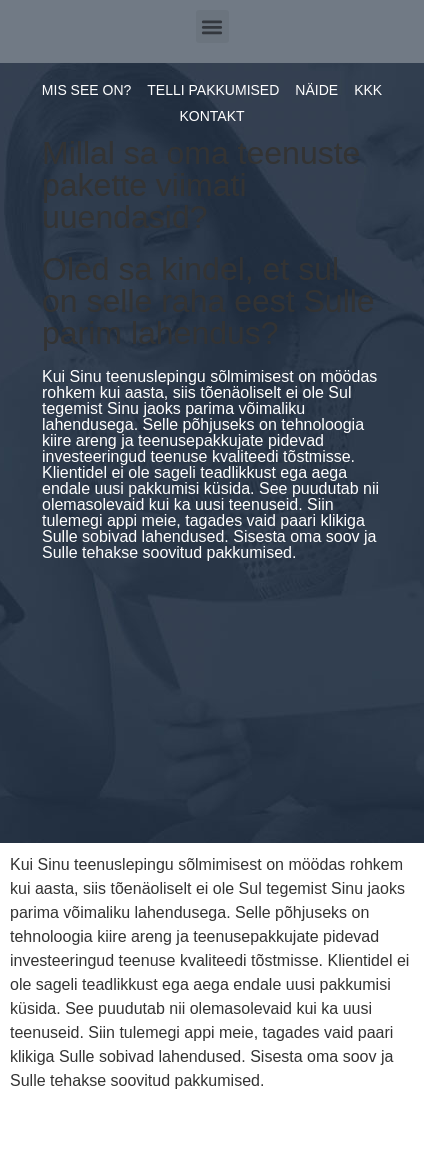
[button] (212, 26)
